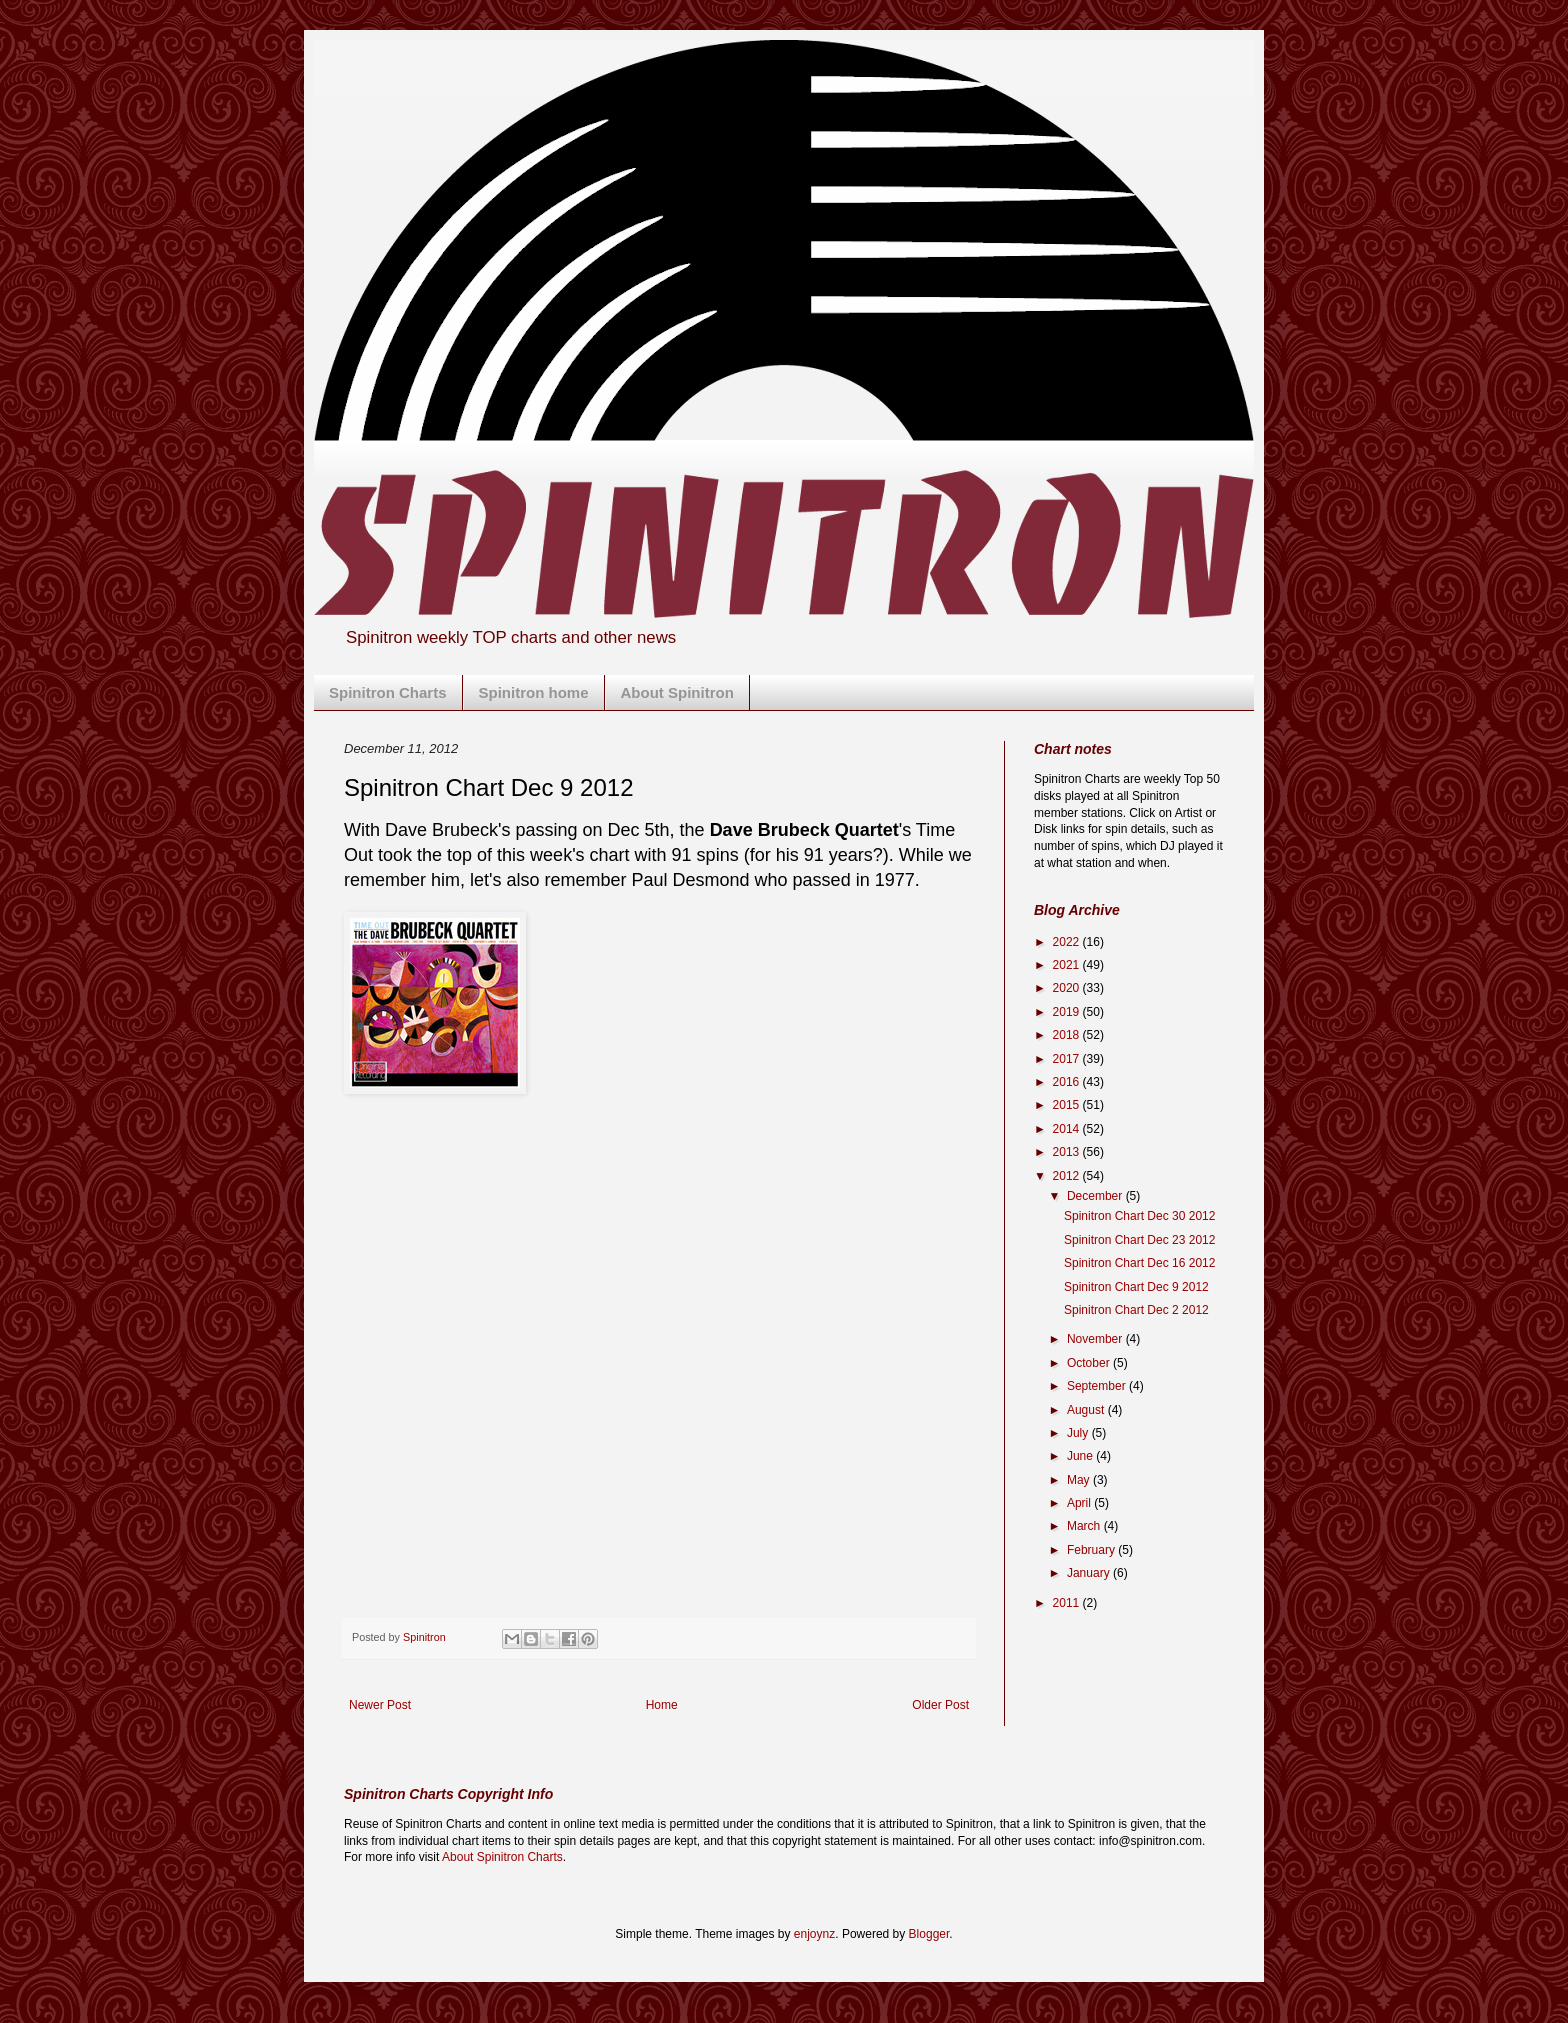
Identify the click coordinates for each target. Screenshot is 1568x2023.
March (1085, 1526)
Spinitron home (534, 692)
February (1092, 1550)
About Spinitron (677, 692)
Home (662, 1705)
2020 (1068, 988)
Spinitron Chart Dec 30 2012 (1139, 1216)
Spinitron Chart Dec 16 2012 (1139, 1263)
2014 (1068, 1129)
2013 (1068, 1152)
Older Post (940, 1705)
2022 (1068, 942)
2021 (1068, 965)
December (1096, 1196)
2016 (1068, 1082)
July (1079, 1433)
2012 (1068, 1176)
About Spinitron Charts (502, 1857)
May (1080, 1480)
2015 (1068, 1105)
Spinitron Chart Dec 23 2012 (1139, 1240)
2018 (1068, 1035)
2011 (1068, 1603)
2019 (1068, 1012)
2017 (1068, 1059)
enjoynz (814, 1934)
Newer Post (380, 1705)
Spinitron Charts (388, 692)
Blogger (929, 1934)
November (1096, 1339)
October (1090, 1363)
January (1090, 1573)
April (1080, 1503)
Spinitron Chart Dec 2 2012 (1136, 1310)
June (1081, 1456)
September (1098, 1386)
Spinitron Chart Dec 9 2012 (1136, 1287)
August (1087, 1410)
